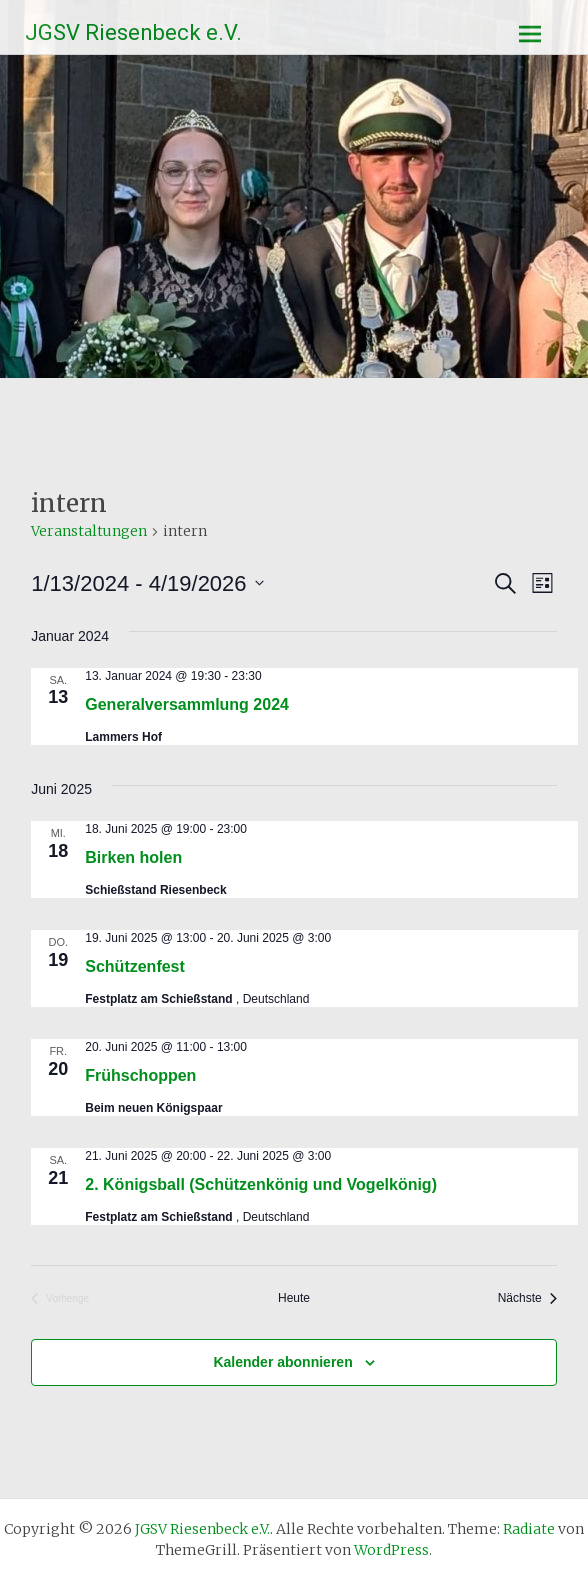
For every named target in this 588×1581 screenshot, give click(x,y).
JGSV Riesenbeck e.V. (133, 32)
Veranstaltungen (89, 531)
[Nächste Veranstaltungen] (527, 1298)
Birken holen (133, 857)
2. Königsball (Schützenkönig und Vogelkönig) (261, 1184)
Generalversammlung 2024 (187, 704)
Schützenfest (135, 966)
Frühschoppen (140, 1075)
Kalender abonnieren (282, 1362)
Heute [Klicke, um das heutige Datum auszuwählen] (294, 1298)
